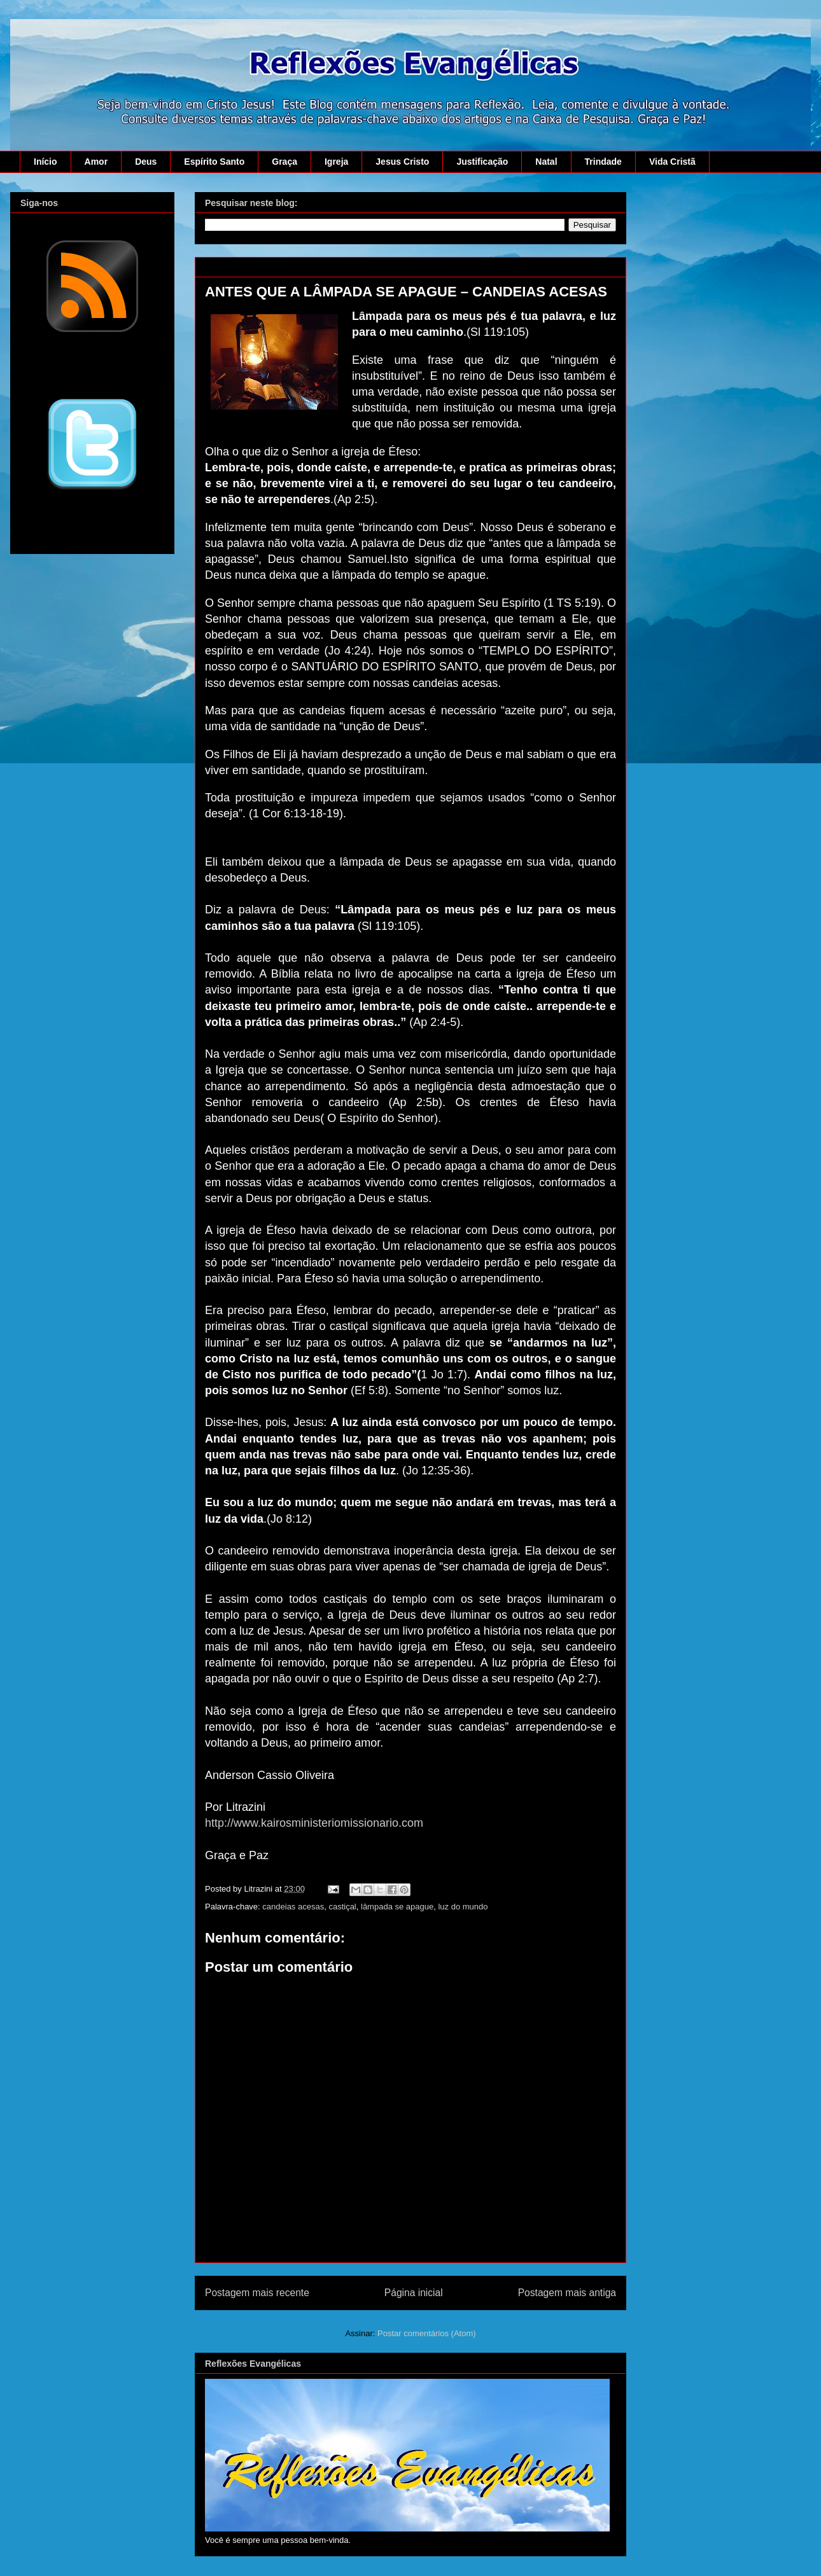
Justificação (482, 161)
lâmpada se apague (397, 1906)
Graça (284, 161)
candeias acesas (293, 1906)
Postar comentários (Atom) (426, 2333)
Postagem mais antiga (567, 2292)
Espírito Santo (214, 161)
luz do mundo (463, 1906)
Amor (96, 161)
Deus (146, 161)
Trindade (603, 161)
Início (45, 161)
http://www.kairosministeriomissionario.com (314, 1823)
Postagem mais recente (257, 2292)
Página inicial (413, 2292)
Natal (546, 161)
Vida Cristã (672, 161)
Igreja (336, 161)
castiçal (342, 1906)
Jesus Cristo (402, 161)
